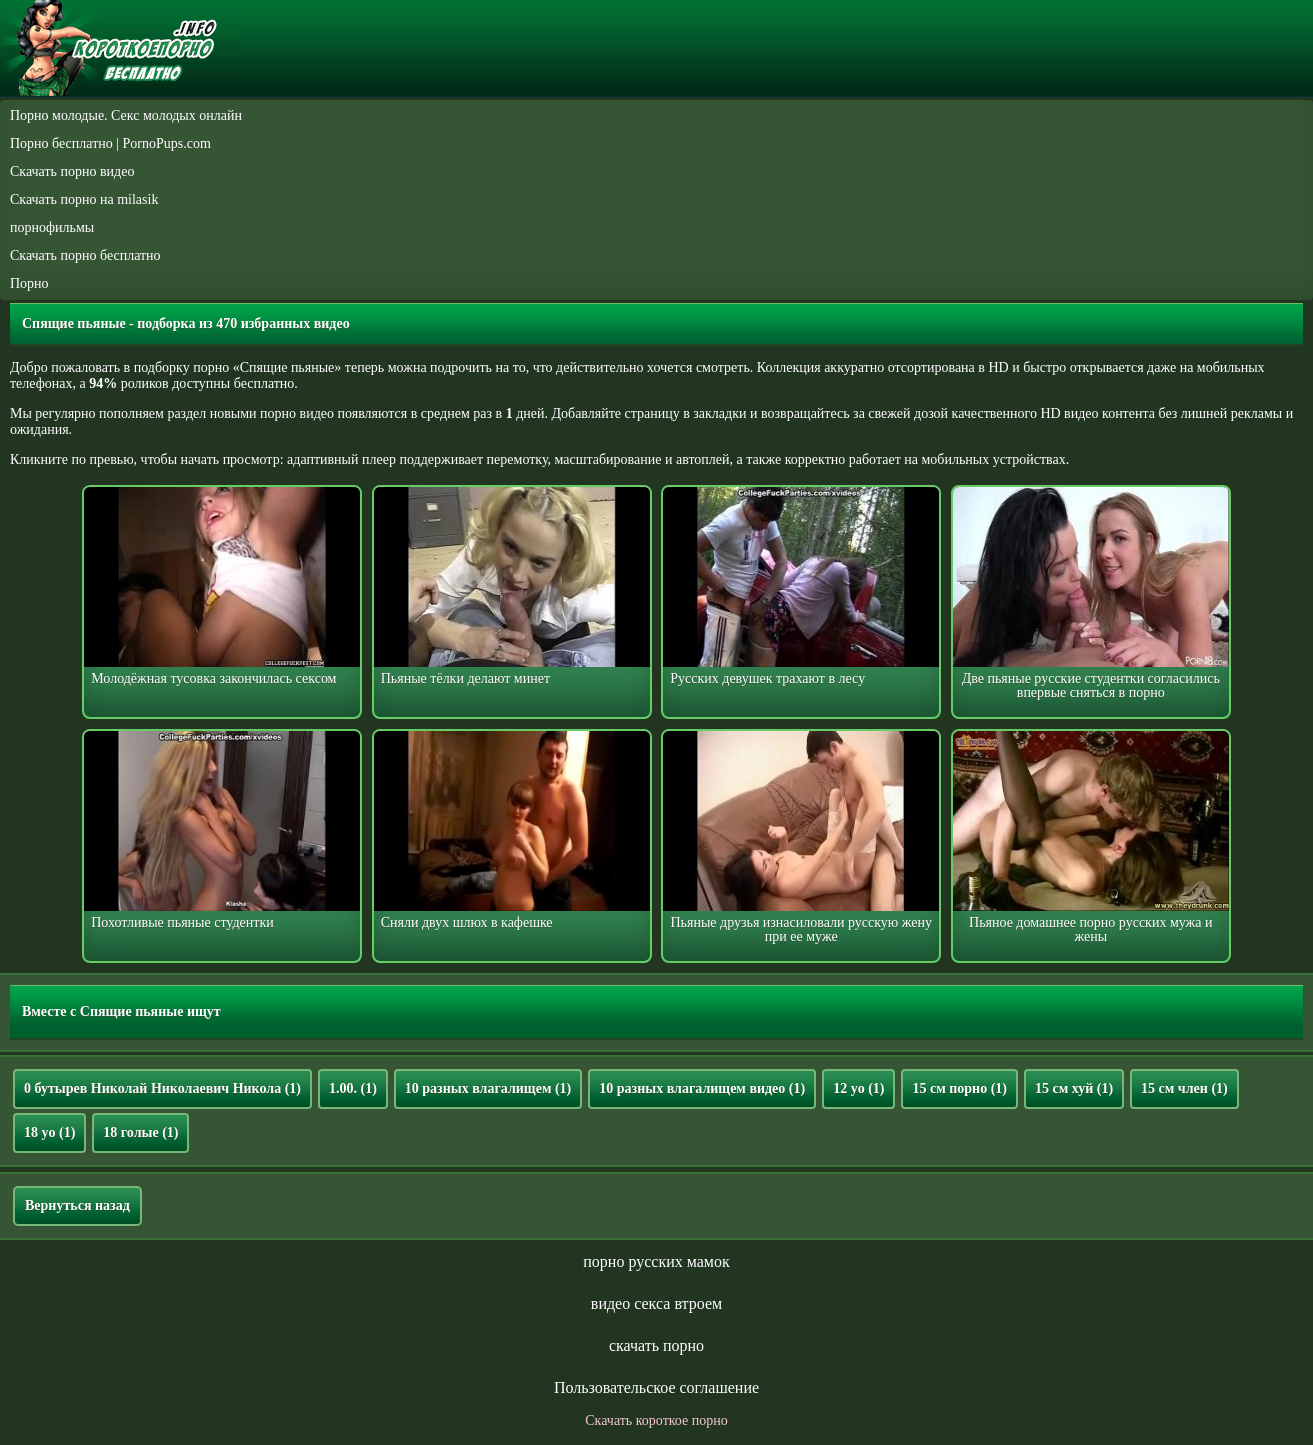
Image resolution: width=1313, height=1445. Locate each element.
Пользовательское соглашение (656, 1387)
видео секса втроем (656, 1303)
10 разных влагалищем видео (702, 1088)
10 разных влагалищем (488, 1088)
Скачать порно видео (72, 171)
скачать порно (656, 1345)
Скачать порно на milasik (84, 199)
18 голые (140, 1132)
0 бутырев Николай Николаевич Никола (162, 1088)
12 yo (858, 1088)
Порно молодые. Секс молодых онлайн (126, 115)
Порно (29, 283)
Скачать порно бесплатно (85, 255)
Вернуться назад (77, 1205)
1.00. (353, 1088)
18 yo (49, 1132)
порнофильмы (52, 227)
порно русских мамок (656, 1261)
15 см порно (959, 1088)
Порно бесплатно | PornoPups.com (110, 143)
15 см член (1184, 1088)
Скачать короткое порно (656, 1420)
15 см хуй (1074, 1088)
